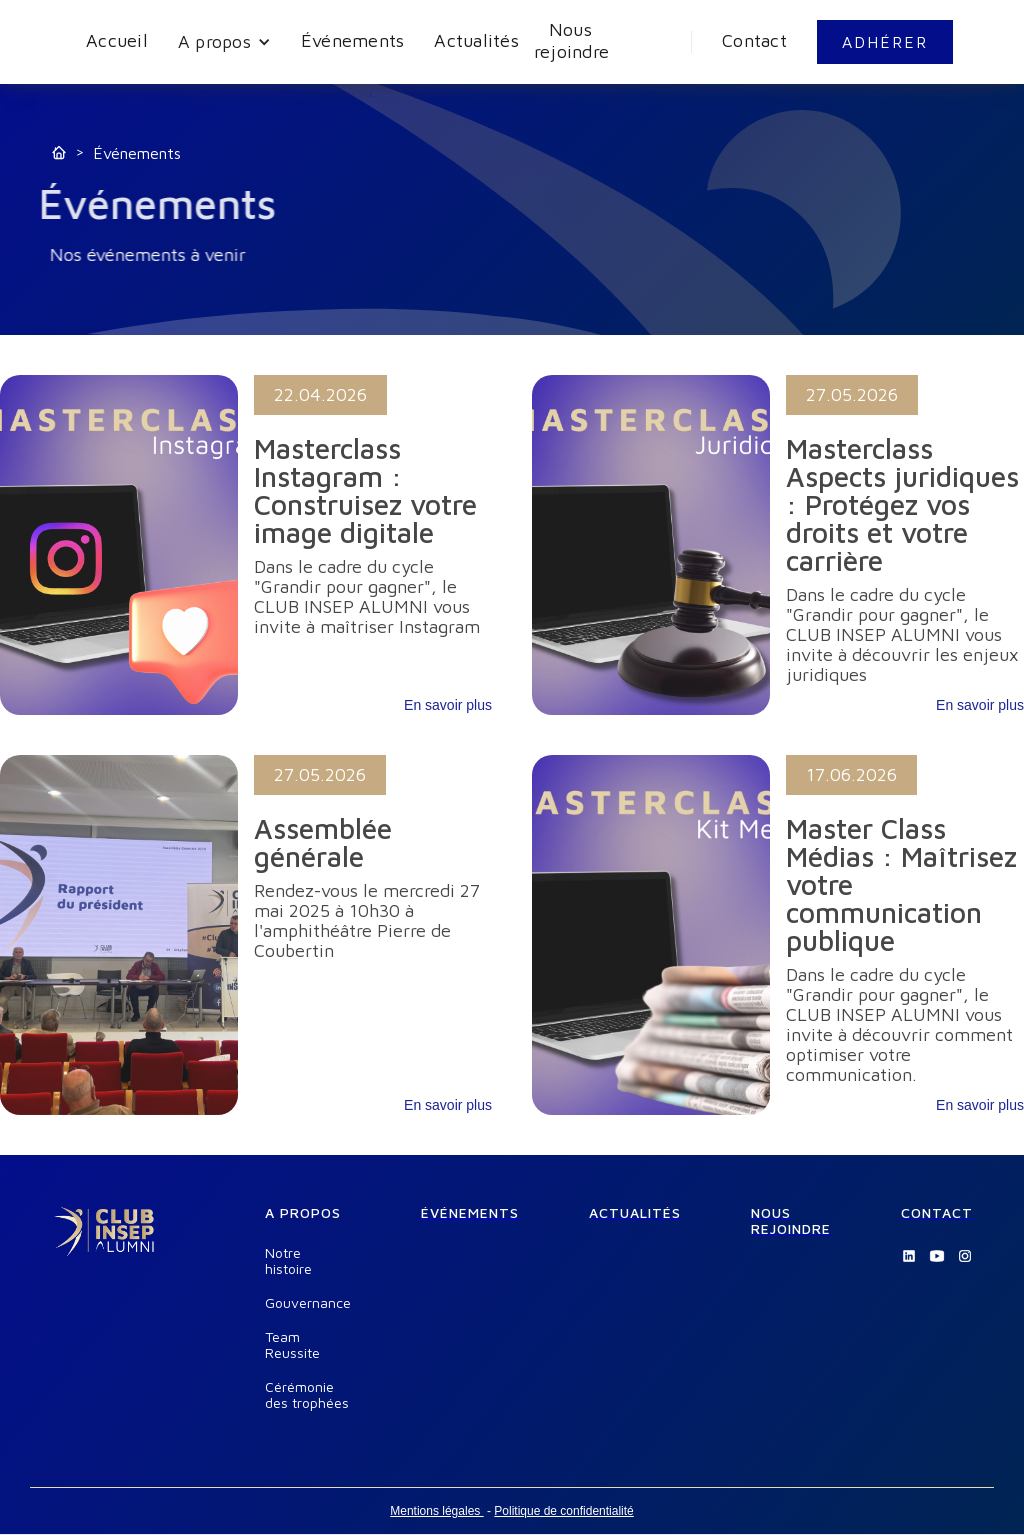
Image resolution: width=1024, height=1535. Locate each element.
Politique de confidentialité (563, 1511)
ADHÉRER (885, 42)
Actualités (476, 40)
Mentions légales (436, 1511)
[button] (224, 42)
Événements (353, 40)
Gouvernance (308, 1303)
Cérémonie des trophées (307, 1395)
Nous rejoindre (571, 40)
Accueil (117, 40)
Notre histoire (288, 1261)
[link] (246, 545)
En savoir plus (448, 705)
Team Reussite (292, 1345)
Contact (754, 40)
